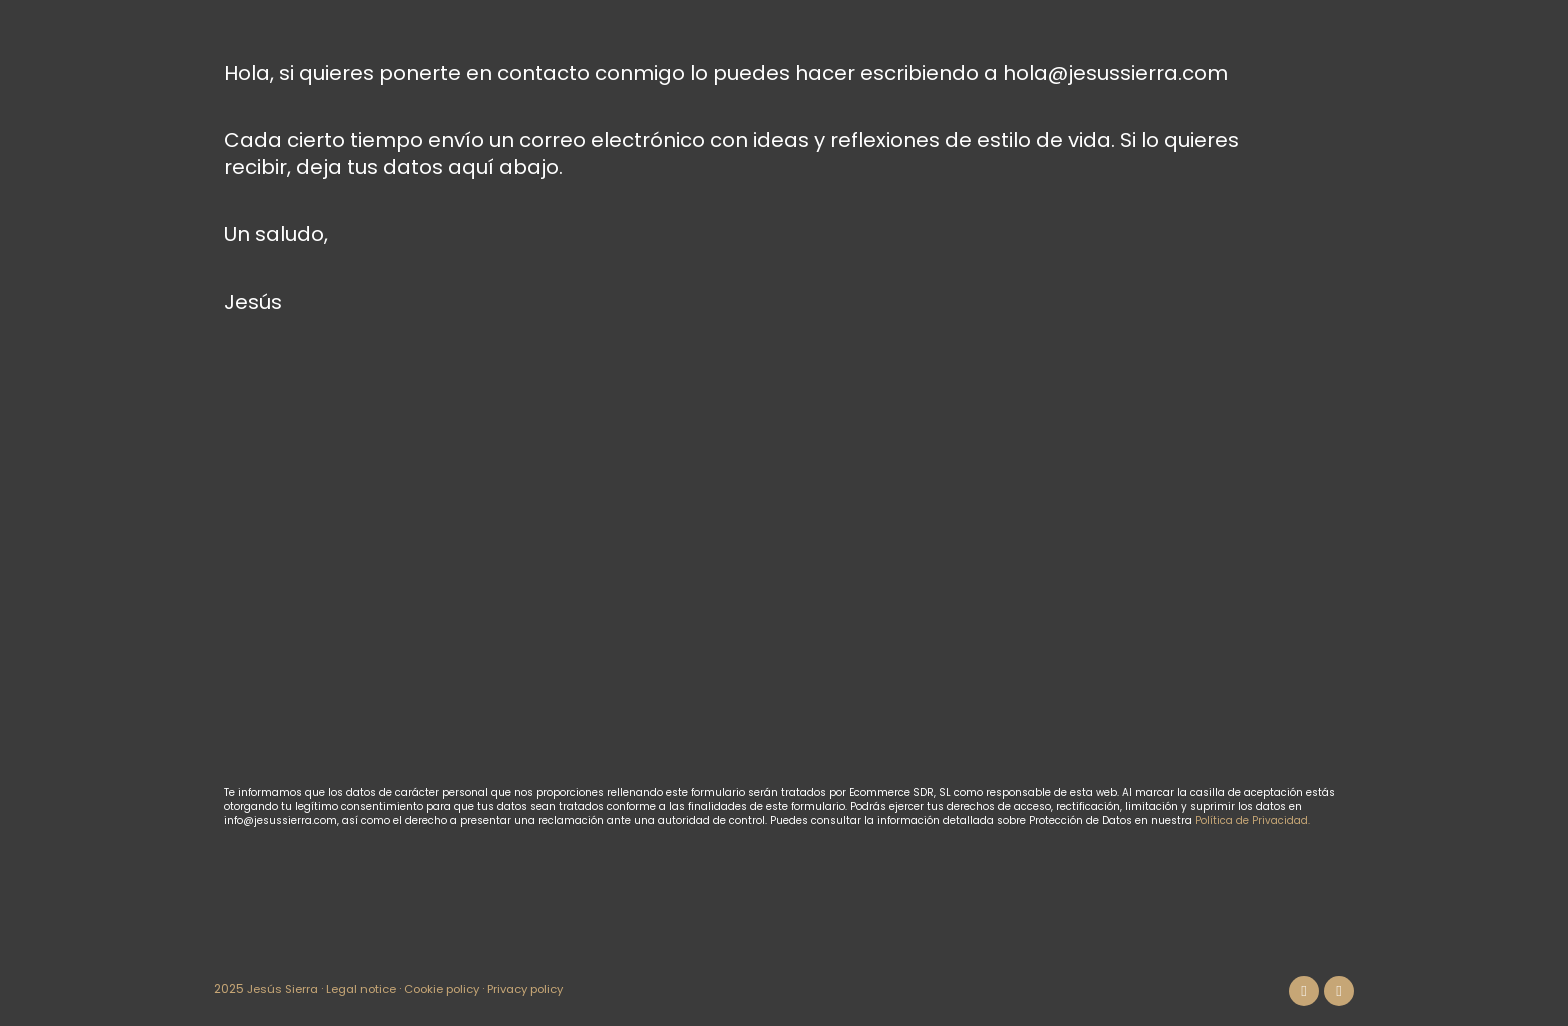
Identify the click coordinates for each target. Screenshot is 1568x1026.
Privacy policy (543, 988)
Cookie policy (452, 988)
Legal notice (366, 988)
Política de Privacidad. (1252, 820)
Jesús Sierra (284, 988)
